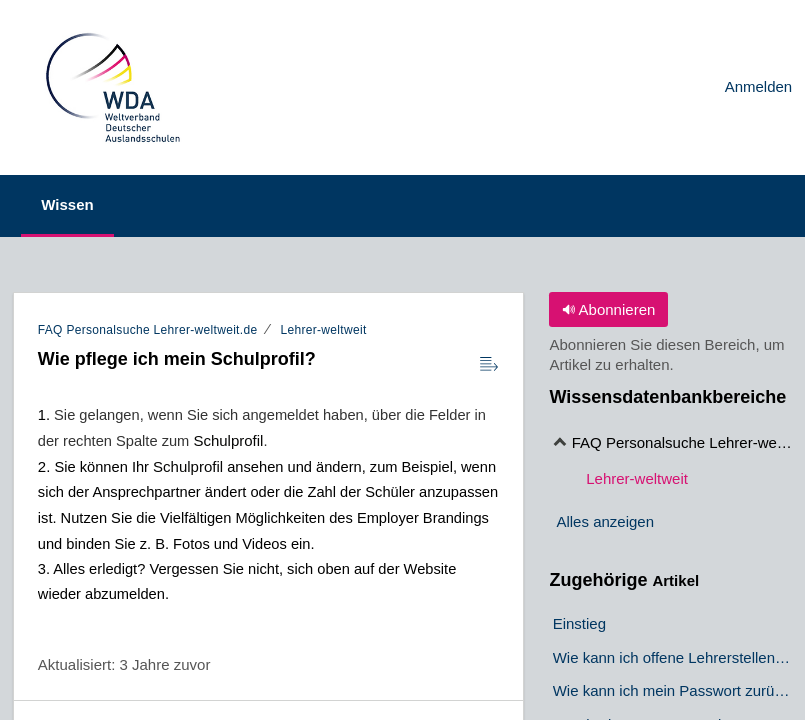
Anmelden (759, 86)
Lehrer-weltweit (323, 330)
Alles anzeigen (605, 521)
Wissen (74, 204)
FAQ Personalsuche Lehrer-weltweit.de (148, 330)
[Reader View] (489, 365)
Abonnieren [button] (608, 309)
